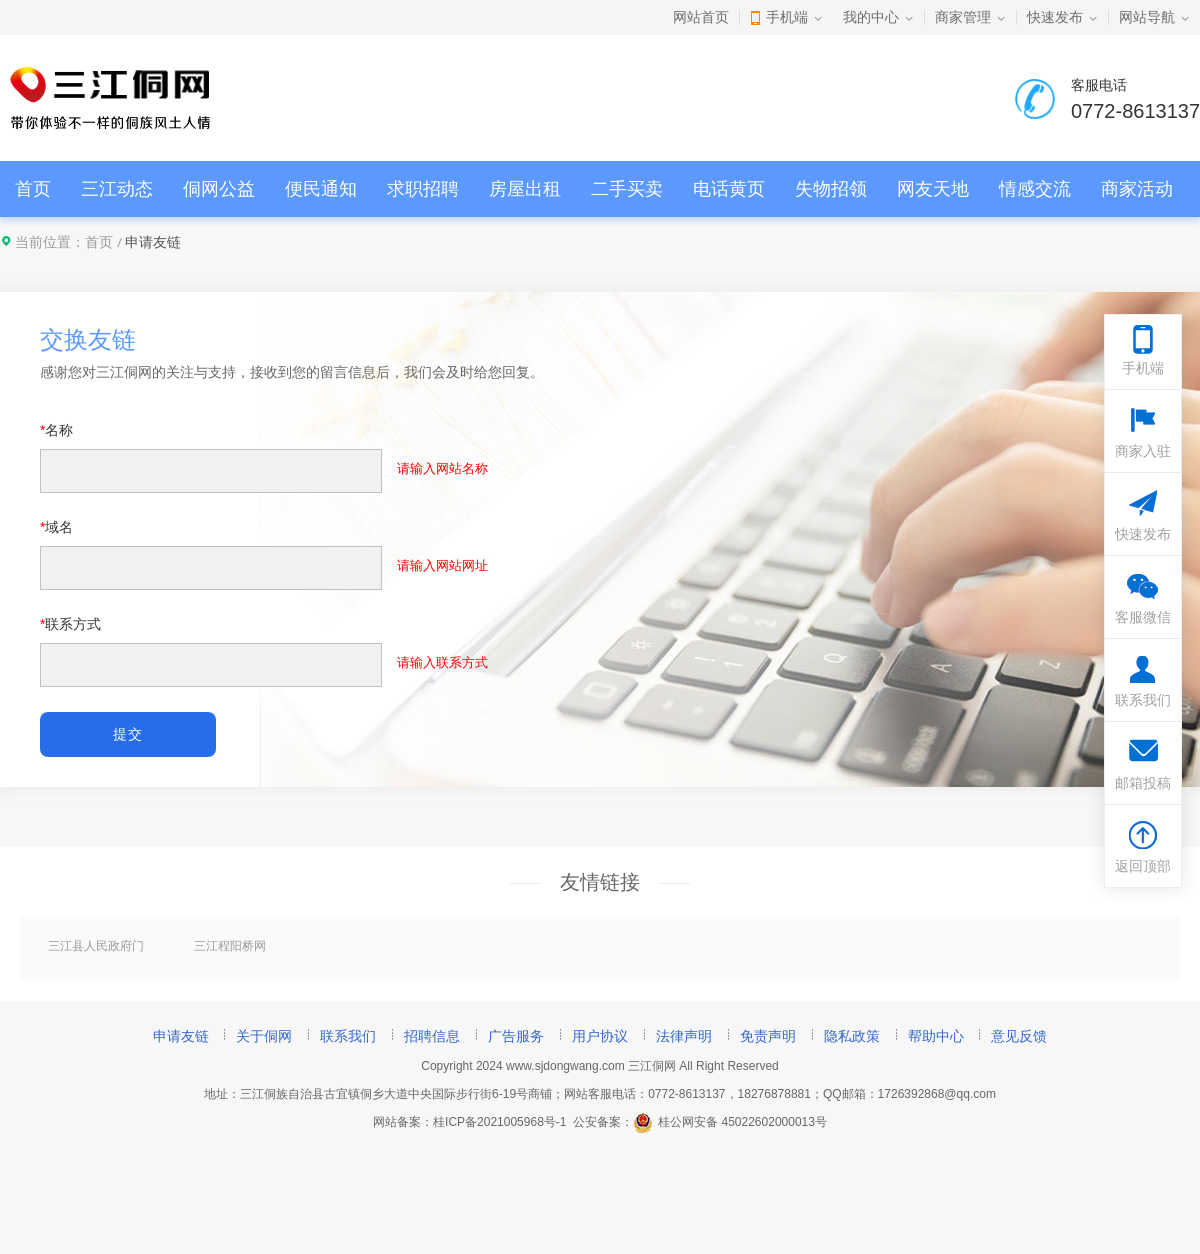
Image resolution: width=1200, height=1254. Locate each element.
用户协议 (600, 1036)
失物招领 (831, 189)
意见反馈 (1019, 1036)
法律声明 (684, 1036)
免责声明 (768, 1036)
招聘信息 (432, 1036)
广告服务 (516, 1036)
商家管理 (963, 17)
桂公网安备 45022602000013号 (730, 1122)
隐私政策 (852, 1036)
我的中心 (871, 17)
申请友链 (181, 1036)
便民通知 (321, 189)
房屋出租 (525, 189)
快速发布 (1055, 17)
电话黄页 (729, 189)
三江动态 (117, 189)
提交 (127, 734)
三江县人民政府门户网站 (96, 947)
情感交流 (1035, 189)
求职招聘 (423, 189)
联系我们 (348, 1036)
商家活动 (1137, 189)
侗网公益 (219, 189)
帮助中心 (936, 1036)
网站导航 (1147, 17)
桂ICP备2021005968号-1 (499, 1122)
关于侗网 (264, 1036)
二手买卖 (627, 189)
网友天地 (933, 189)
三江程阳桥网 (230, 946)
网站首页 (701, 17)
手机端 (787, 17)
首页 (33, 189)
